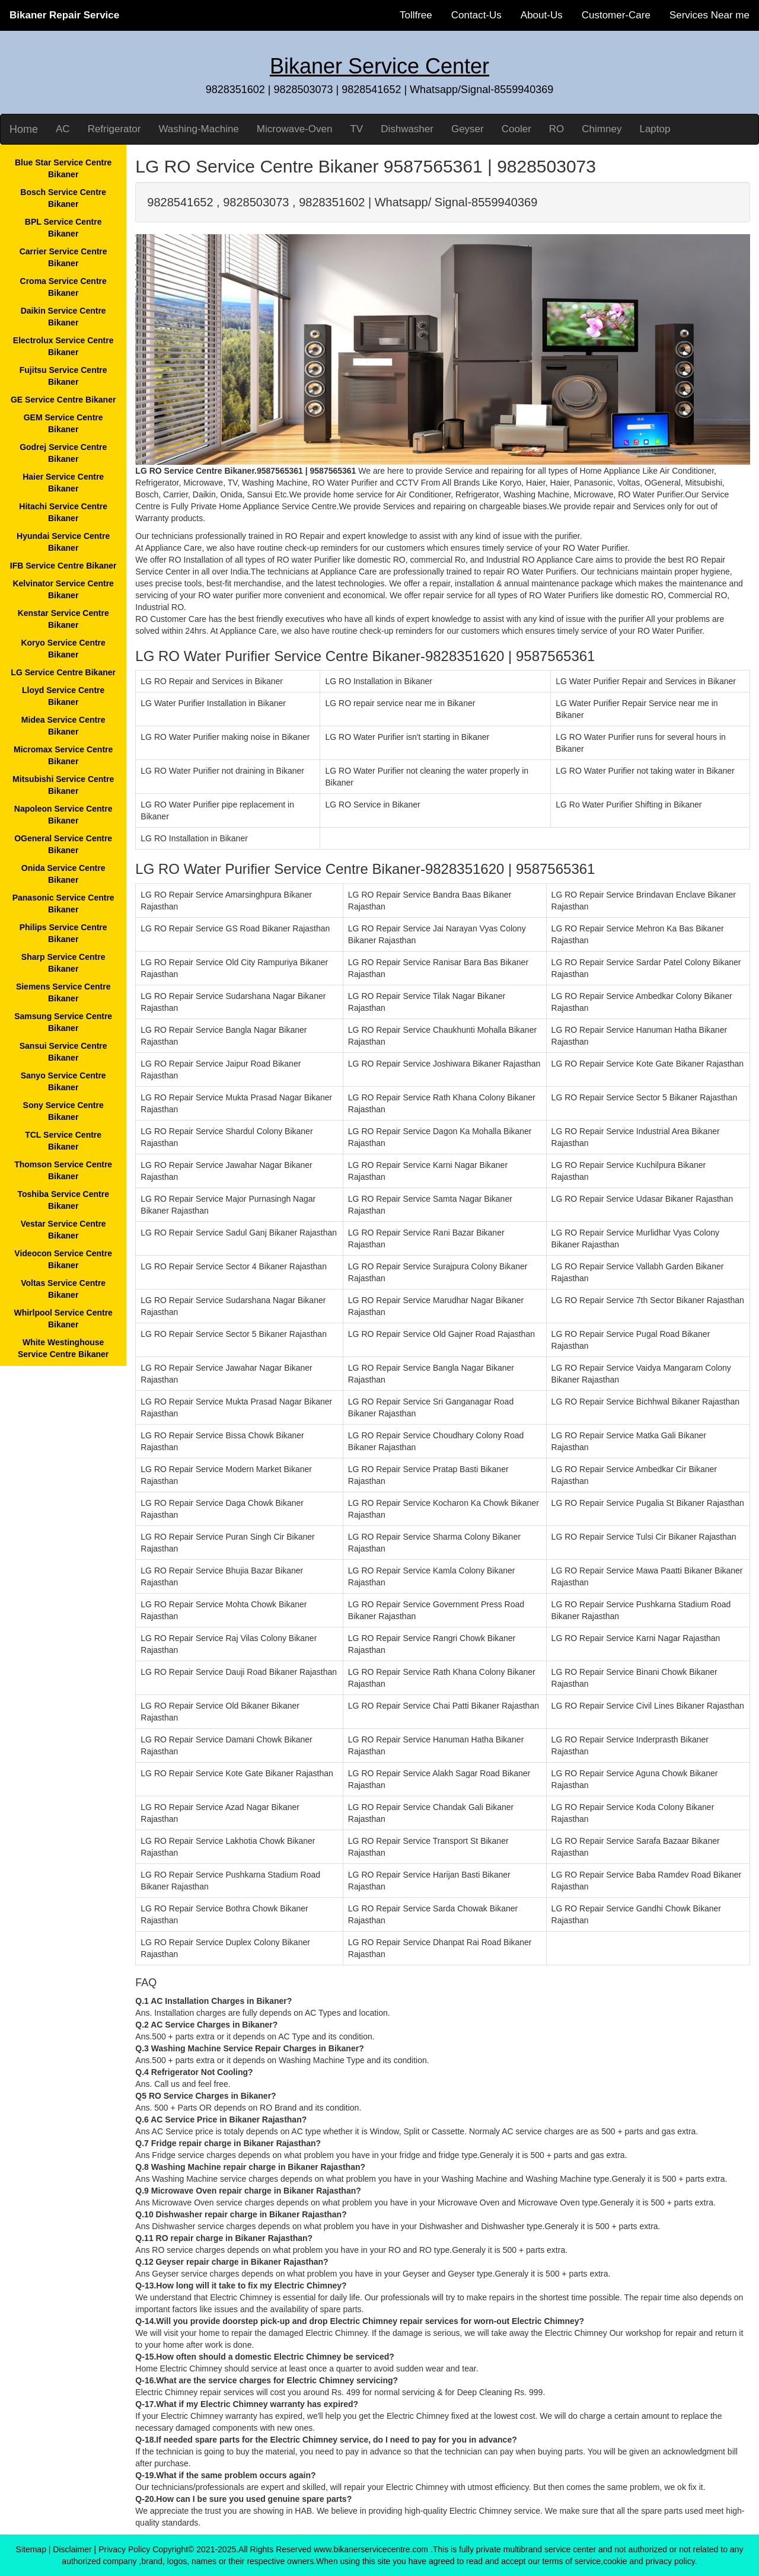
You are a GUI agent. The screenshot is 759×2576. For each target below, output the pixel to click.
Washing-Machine (198, 129)
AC (63, 129)
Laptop (654, 129)
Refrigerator (114, 129)
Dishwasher (407, 129)
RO (557, 129)
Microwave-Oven (295, 129)
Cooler (516, 129)
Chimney (601, 129)
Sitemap (31, 2549)
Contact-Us (476, 15)
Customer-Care (616, 15)
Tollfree (416, 15)
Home (23, 129)
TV (356, 129)
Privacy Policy (124, 2549)
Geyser (467, 129)
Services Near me (709, 15)
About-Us (542, 15)
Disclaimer (72, 2549)
